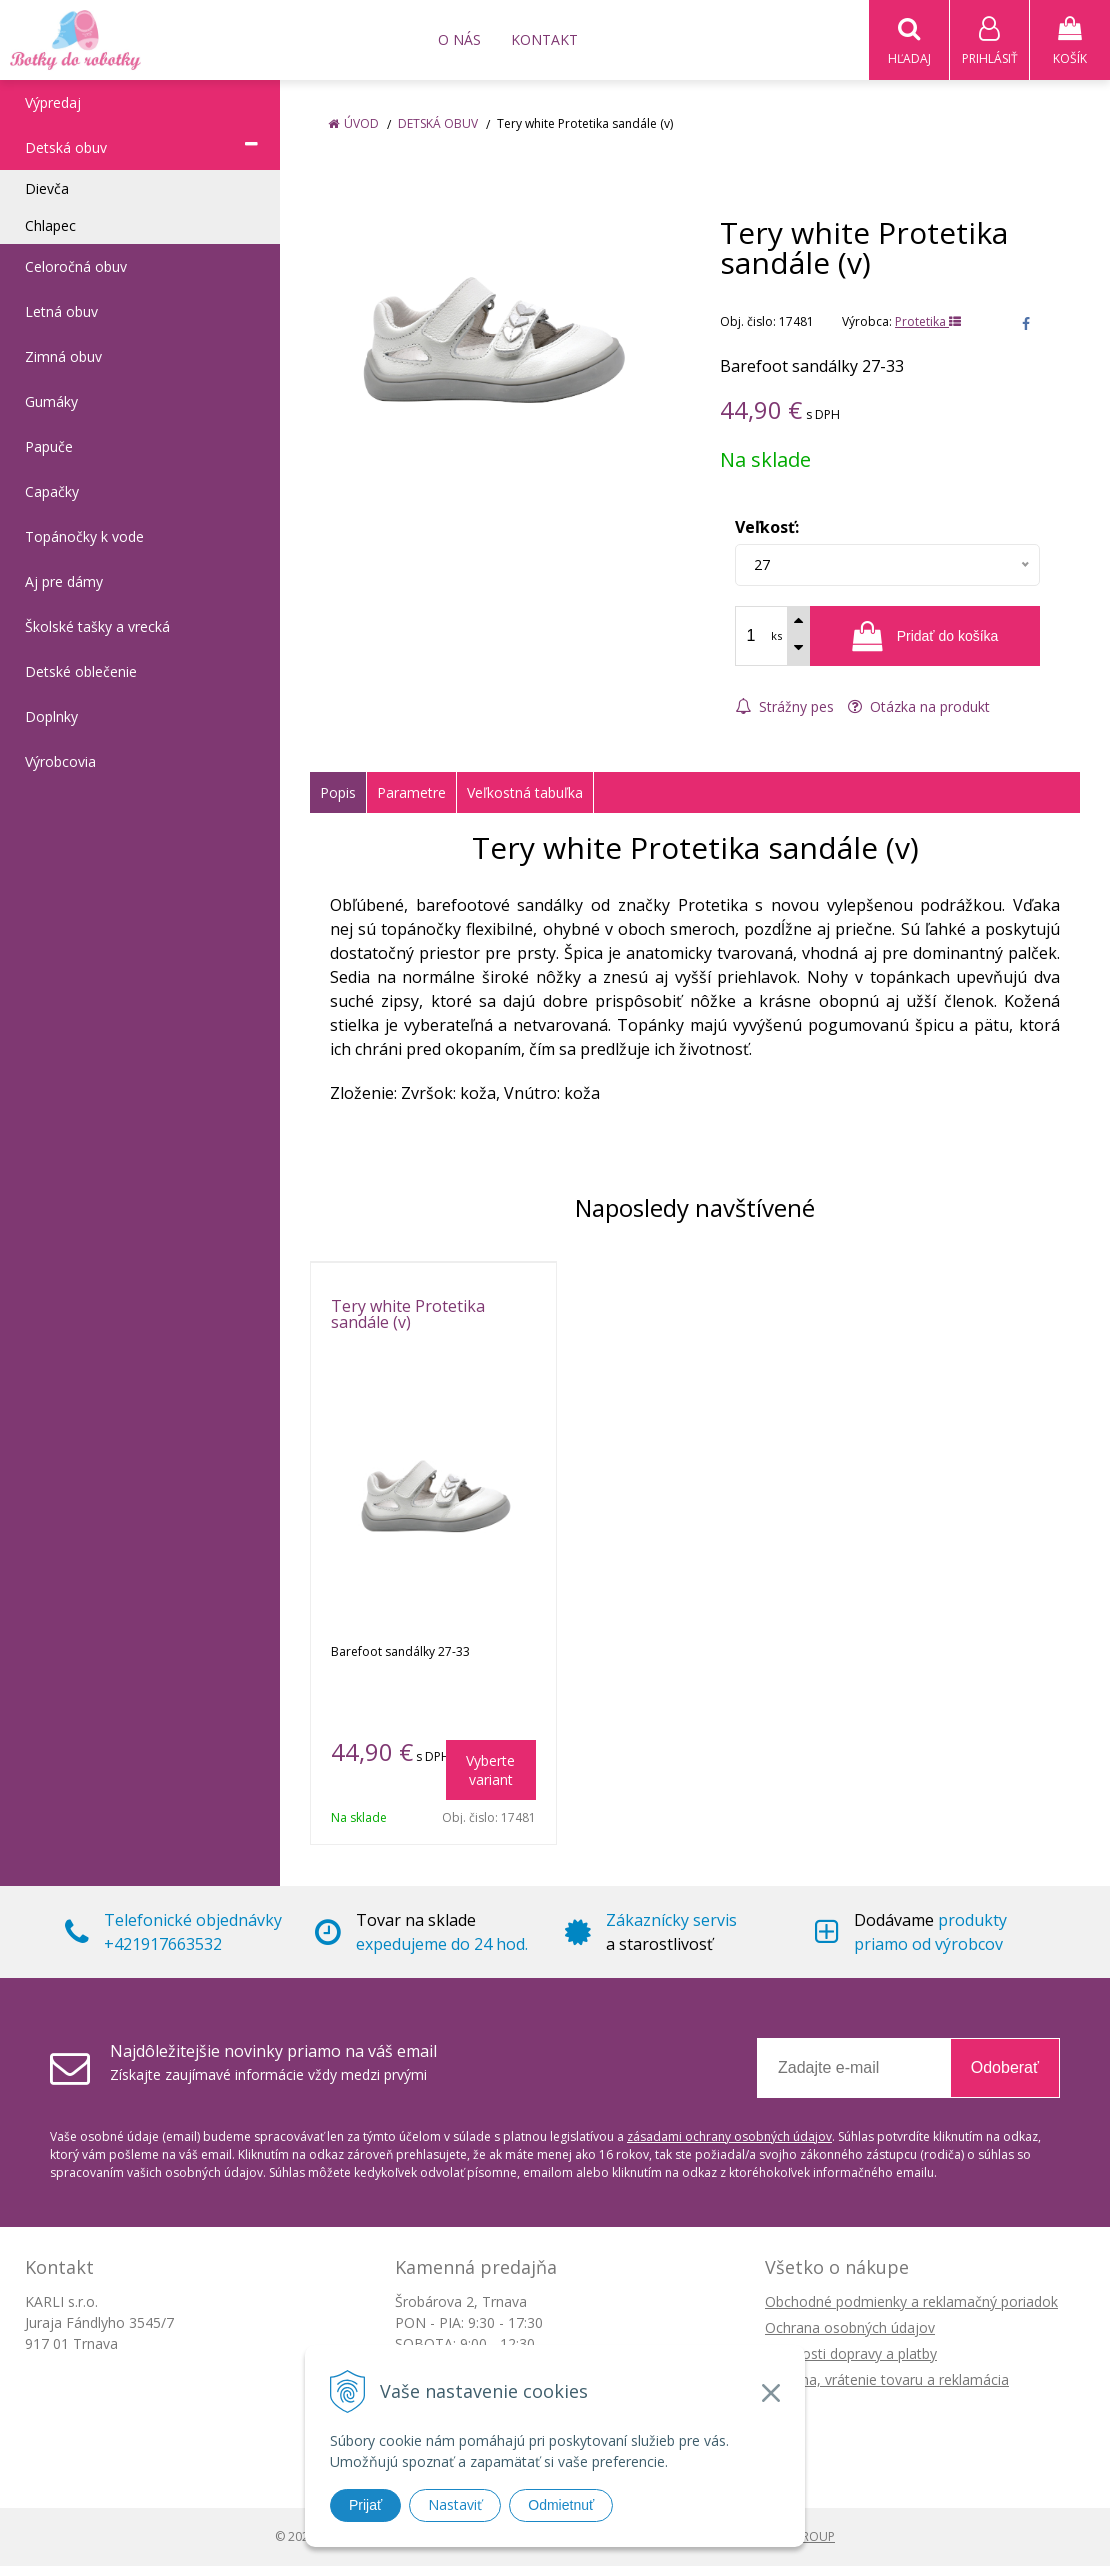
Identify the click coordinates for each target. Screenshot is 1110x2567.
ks (776, 636)
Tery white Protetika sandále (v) (408, 1315)
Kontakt (544, 39)
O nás (459, 39)
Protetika (928, 322)
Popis (338, 793)
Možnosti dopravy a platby (851, 2354)
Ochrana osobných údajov (850, 2328)
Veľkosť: (767, 528)
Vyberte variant (490, 1771)
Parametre (411, 793)
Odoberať (1005, 2068)
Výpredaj (53, 103)
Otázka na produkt (919, 707)
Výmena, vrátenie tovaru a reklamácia (887, 2380)
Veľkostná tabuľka (525, 793)
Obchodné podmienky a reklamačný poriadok (911, 2302)
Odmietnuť (561, 2505)
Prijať (365, 2505)
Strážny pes (784, 707)
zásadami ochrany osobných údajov (729, 2137)
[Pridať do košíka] (925, 637)
